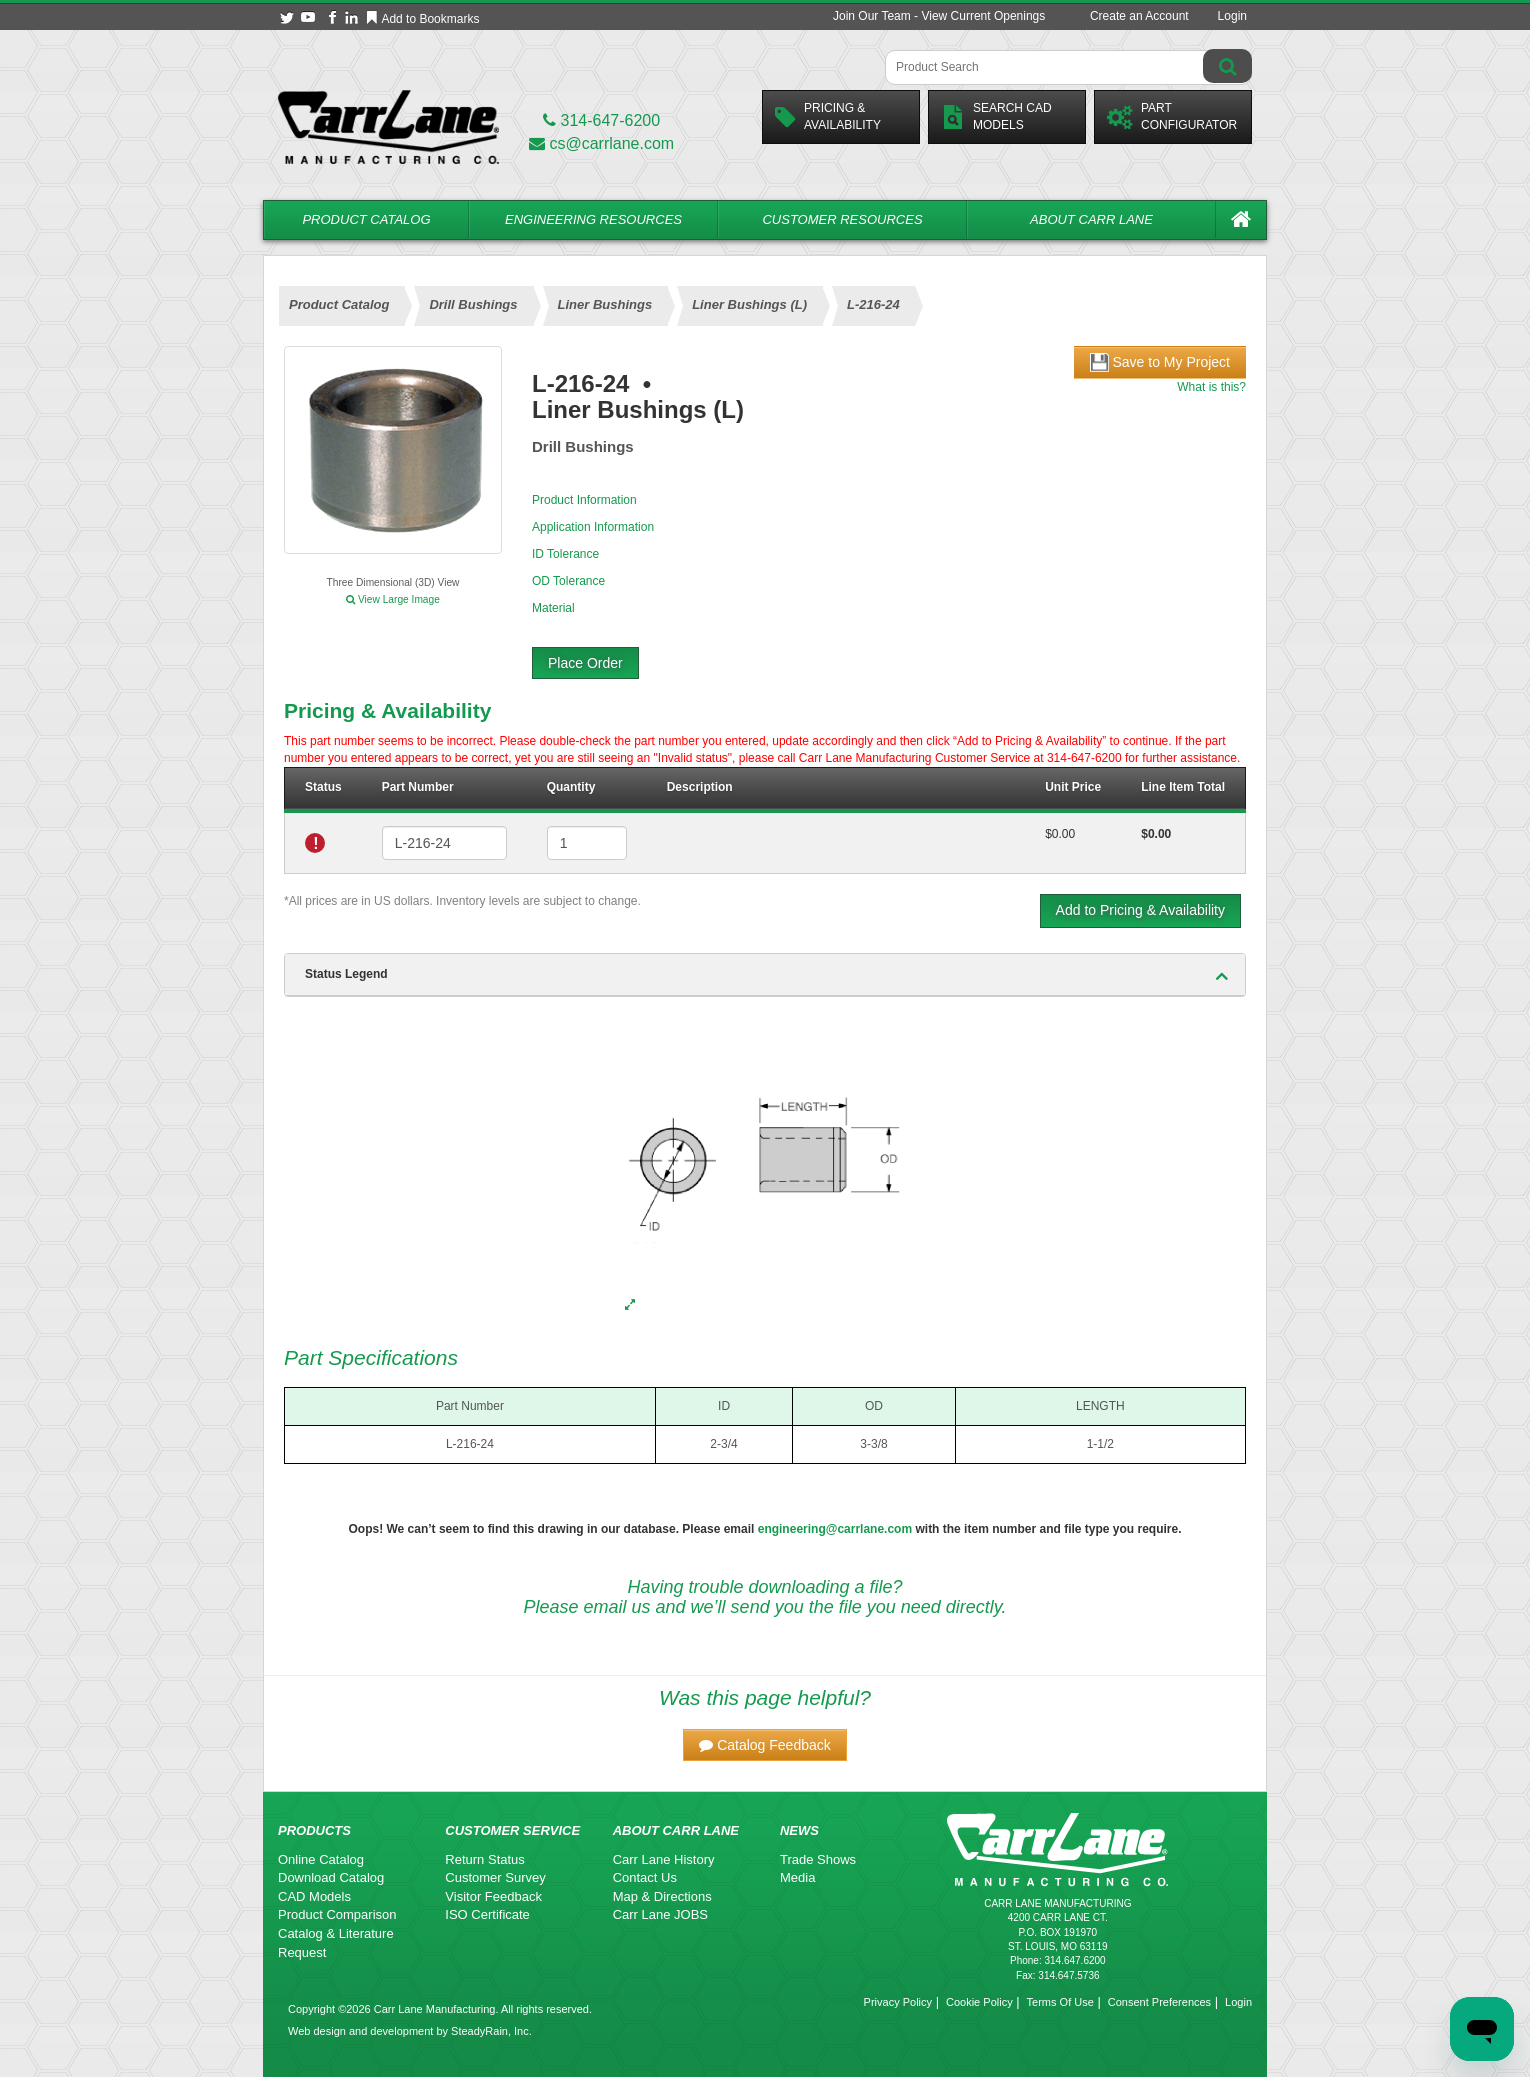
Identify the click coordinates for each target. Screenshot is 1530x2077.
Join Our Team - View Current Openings (939, 16)
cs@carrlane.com (601, 143)
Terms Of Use (1060, 2002)
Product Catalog (366, 219)
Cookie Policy (979, 2002)
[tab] (765, 975)
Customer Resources (842, 219)
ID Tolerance (565, 554)
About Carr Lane (1091, 219)
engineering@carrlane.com (835, 1529)
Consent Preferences (1159, 2002)
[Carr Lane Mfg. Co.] (388, 126)
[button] (765, 1745)
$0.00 (1060, 834)
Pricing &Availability (828, 116)
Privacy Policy (898, 2002)
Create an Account (1139, 16)
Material (553, 608)
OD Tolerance (568, 581)
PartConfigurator (1172, 116)
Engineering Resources (593, 219)
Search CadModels (996, 116)
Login (1232, 16)
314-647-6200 (601, 120)
